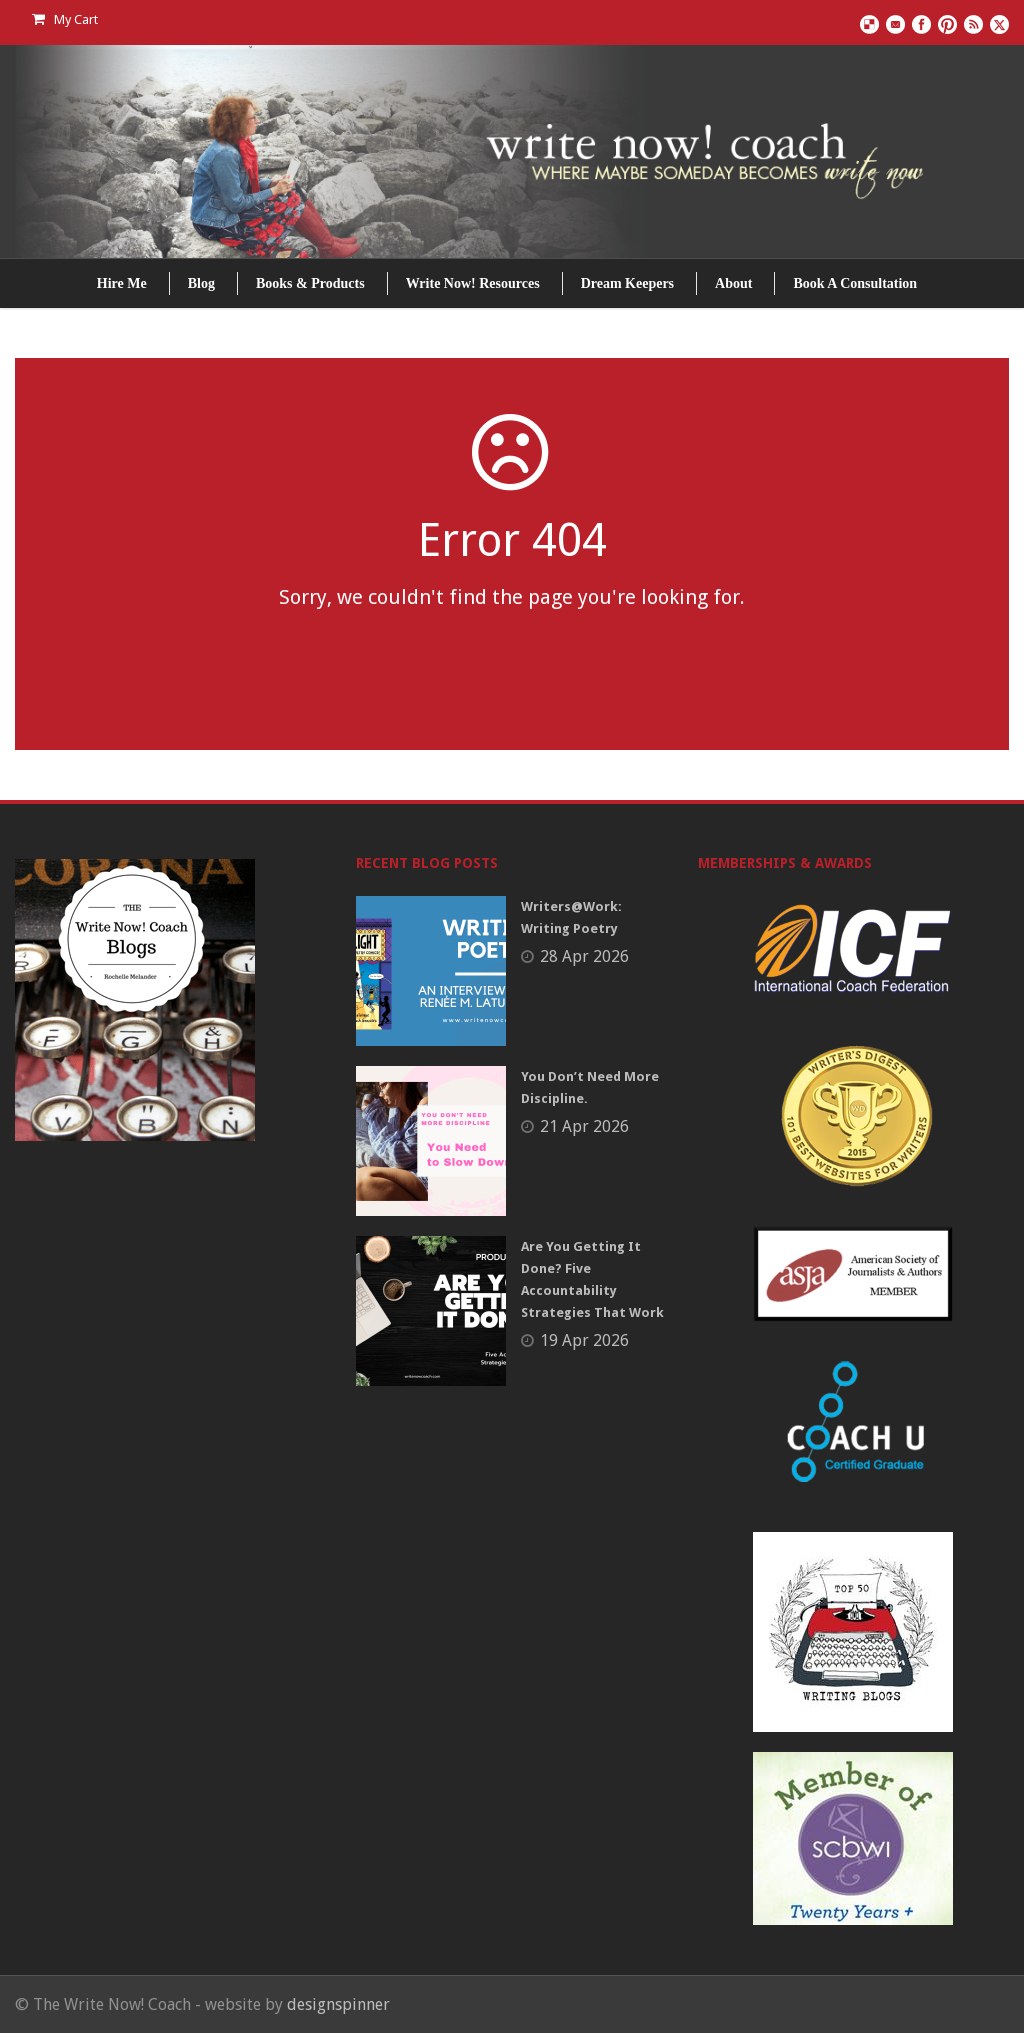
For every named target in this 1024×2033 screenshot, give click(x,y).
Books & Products (310, 283)
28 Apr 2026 (584, 956)
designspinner (338, 2004)
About (733, 283)
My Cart (65, 19)
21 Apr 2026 (584, 1126)
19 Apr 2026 (584, 1340)
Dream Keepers (627, 283)
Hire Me (122, 283)
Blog (201, 283)
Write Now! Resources (473, 283)
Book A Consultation (855, 283)
